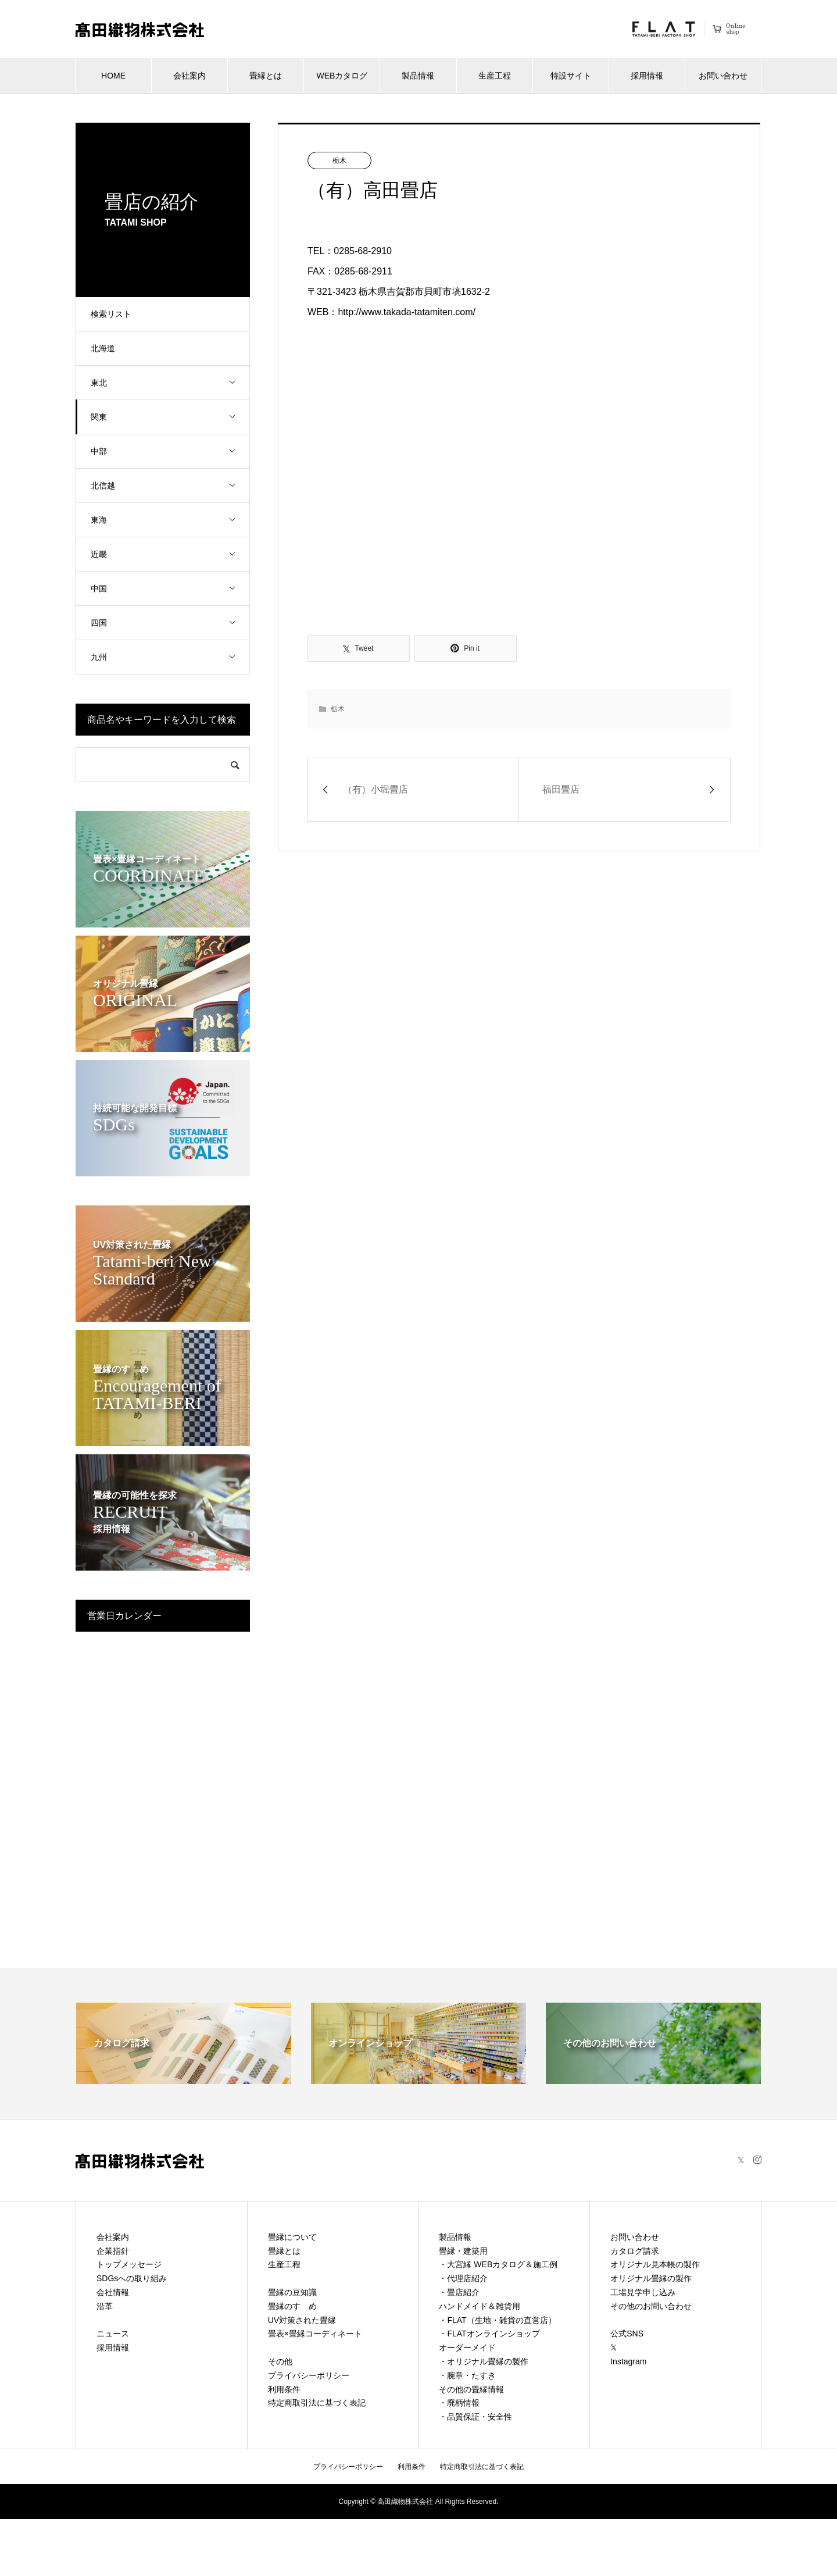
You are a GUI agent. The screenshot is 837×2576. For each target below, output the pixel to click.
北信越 (171, 486)
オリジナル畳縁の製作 (651, 2278)
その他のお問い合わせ (651, 2306)
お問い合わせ (723, 75)
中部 (171, 451)
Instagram (628, 2361)
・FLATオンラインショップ (489, 2333)
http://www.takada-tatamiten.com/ (406, 312)
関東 (171, 417)
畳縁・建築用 (463, 2251)
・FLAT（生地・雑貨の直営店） (497, 2320)
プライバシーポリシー (308, 2375)
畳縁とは (265, 75)
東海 (171, 520)
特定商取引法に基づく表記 (317, 2402)
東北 (171, 383)
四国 (171, 623)
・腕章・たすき (467, 2375)
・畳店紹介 (459, 2292)
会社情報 (112, 2292)
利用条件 (284, 2389)
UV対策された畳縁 (302, 2320)
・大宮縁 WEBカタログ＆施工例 (498, 2264)
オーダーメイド (467, 2347)
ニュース (112, 2333)
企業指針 (112, 2251)
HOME (113, 75)
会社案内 (189, 75)
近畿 (171, 554)
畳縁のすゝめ (292, 2306)
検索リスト (114, 314)
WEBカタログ (341, 75)
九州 (171, 657)
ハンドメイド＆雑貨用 (479, 2306)
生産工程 (494, 75)
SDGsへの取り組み (131, 2278)
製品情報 (418, 75)
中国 (171, 589)
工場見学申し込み (642, 2292)
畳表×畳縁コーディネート (315, 2333)
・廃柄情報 (459, 2402)
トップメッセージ (129, 2264)
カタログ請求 (634, 2251)
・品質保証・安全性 (475, 2416)
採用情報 (647, 75)
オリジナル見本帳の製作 (655, 2264)
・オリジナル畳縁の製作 (483, 2361)
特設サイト (570, 75)
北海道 (106, 348)
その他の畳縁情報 (471, 2389)
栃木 (339, 160)
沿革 (104, 2306)
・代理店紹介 (463, 2278)
